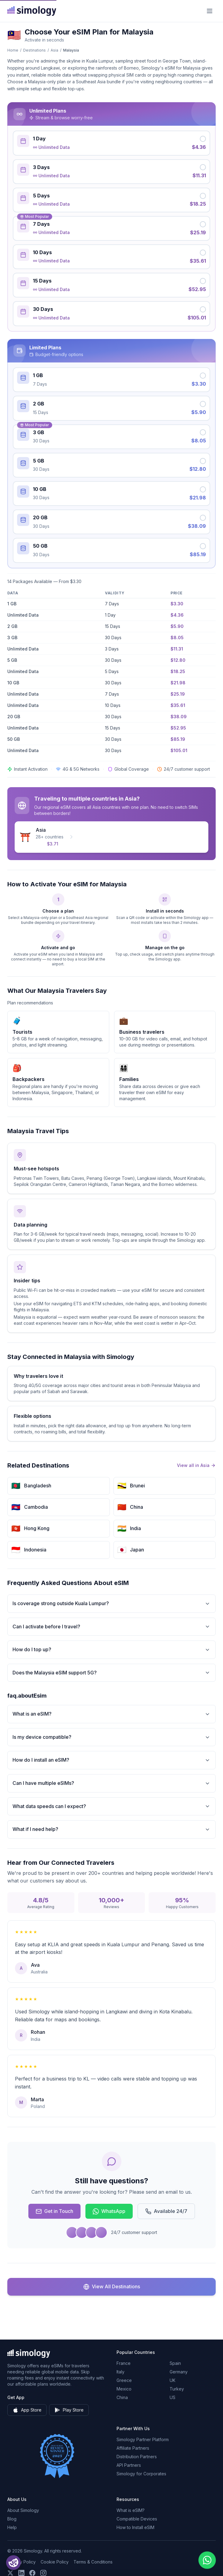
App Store (27, 2410)
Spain (175, 2363)
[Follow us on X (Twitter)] (10, 2573)
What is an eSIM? (111, 1714)
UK (172, 2380)
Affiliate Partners (133, 2448)
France (124, 2363)
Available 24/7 (166, 2211)
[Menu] (209, 11)
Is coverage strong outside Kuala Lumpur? (111, 1603)
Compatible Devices (137, 2518)
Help (12, 2527)
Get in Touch (54, 2211)
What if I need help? (111, 1829)
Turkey (177, 2388)
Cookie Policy (55, 2561)
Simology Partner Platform (143, 2439)
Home (12, 50)
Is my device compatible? (111, 1737)
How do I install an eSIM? (111, 1760)
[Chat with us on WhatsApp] (207, 2560)
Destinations (34, 50)
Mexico (124, 2388)
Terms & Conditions (93, 2561)
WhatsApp (109, 2211)
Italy (120, 2371)
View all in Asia (196, 1465)
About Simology (23, 2510)
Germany (179, 2371)
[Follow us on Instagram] (43, 2573)
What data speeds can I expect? (111, 1806)
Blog (11, 2518)
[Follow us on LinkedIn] (21, 2573)
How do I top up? (111, 1649)
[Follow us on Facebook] (32, 2573)
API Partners (129, 2465)
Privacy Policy (21, 2561)
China (122, 2397)
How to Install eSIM (135, 2527)
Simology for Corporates (141, 2473)
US (172, 2397)
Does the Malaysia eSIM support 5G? (111, 1673)
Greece (124, 2380)
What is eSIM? (131, 2510)
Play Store (69, 2410)
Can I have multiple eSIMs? (111, 1783)
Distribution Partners (137, 2456)
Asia (54, 50)
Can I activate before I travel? (111, 1626)
